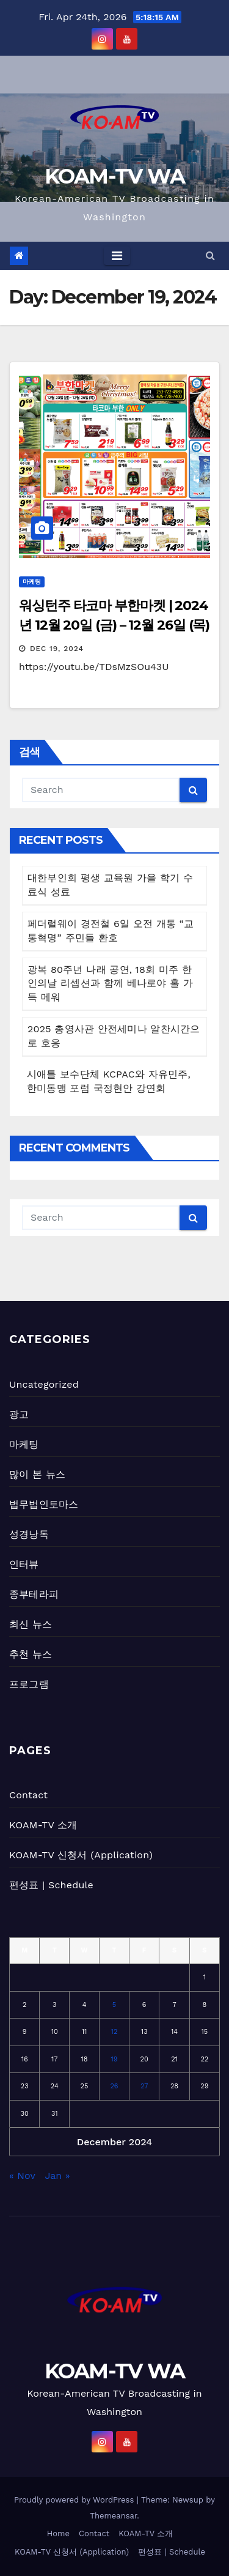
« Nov (22, 2175)
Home (58, 2533)
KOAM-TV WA (115, 176)
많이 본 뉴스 (37, 1474)
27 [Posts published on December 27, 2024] (144, 2086)
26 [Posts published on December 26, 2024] (114, 2086)
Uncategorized (44, 1384)
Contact (28, 1795)
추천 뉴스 (30, 1654)
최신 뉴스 (30, 1624)
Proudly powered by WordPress (75, 2499)
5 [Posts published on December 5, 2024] (114, 2005)
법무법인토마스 (43, 1504)
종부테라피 (34, 1594)
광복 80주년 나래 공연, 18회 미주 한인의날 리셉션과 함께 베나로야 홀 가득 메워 (110, 983)
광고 (19, 1414)
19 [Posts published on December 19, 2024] (114, 2059)
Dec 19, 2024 (57, 648)
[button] (210, 255)
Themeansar (113, 2515)
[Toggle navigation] (117, 256)
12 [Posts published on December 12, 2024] (114, 2032)
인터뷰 (24, 1564)
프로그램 (29, 1684)
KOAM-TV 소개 (43, 1825)
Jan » (57, 2175)
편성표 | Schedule (51, 1885)
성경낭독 (29, 1534)
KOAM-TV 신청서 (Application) (81, 1855)
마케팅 (32, 581)
